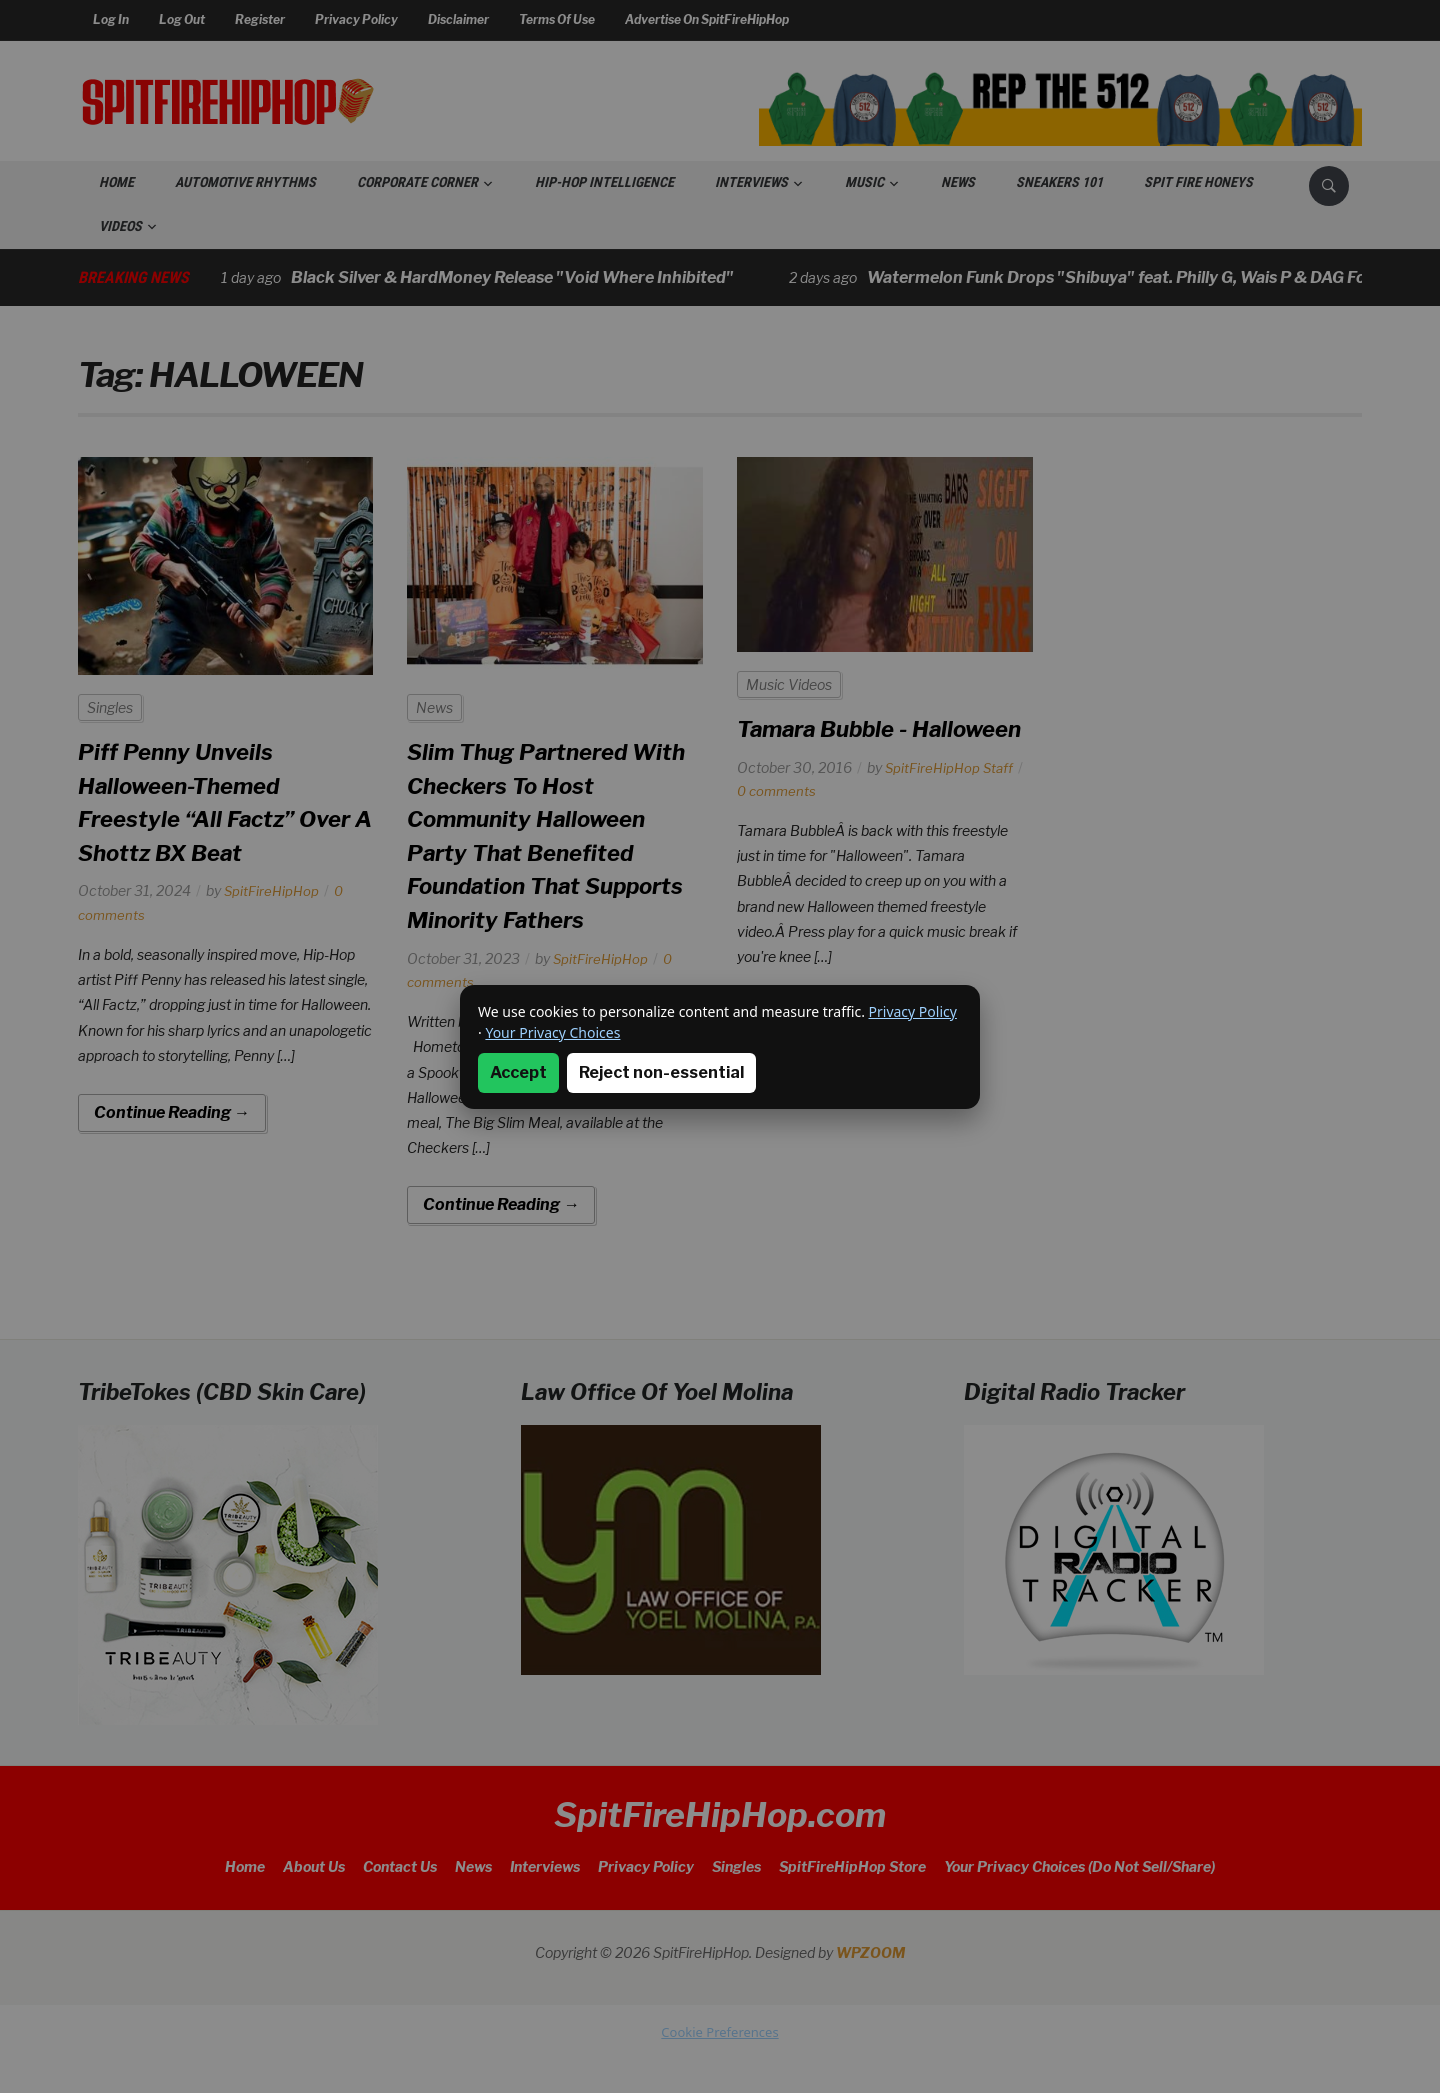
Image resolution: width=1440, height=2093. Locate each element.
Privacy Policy (913, 1011)
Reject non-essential (661, 1072)
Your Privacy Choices (552, 1032)
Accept (518, 1072)
